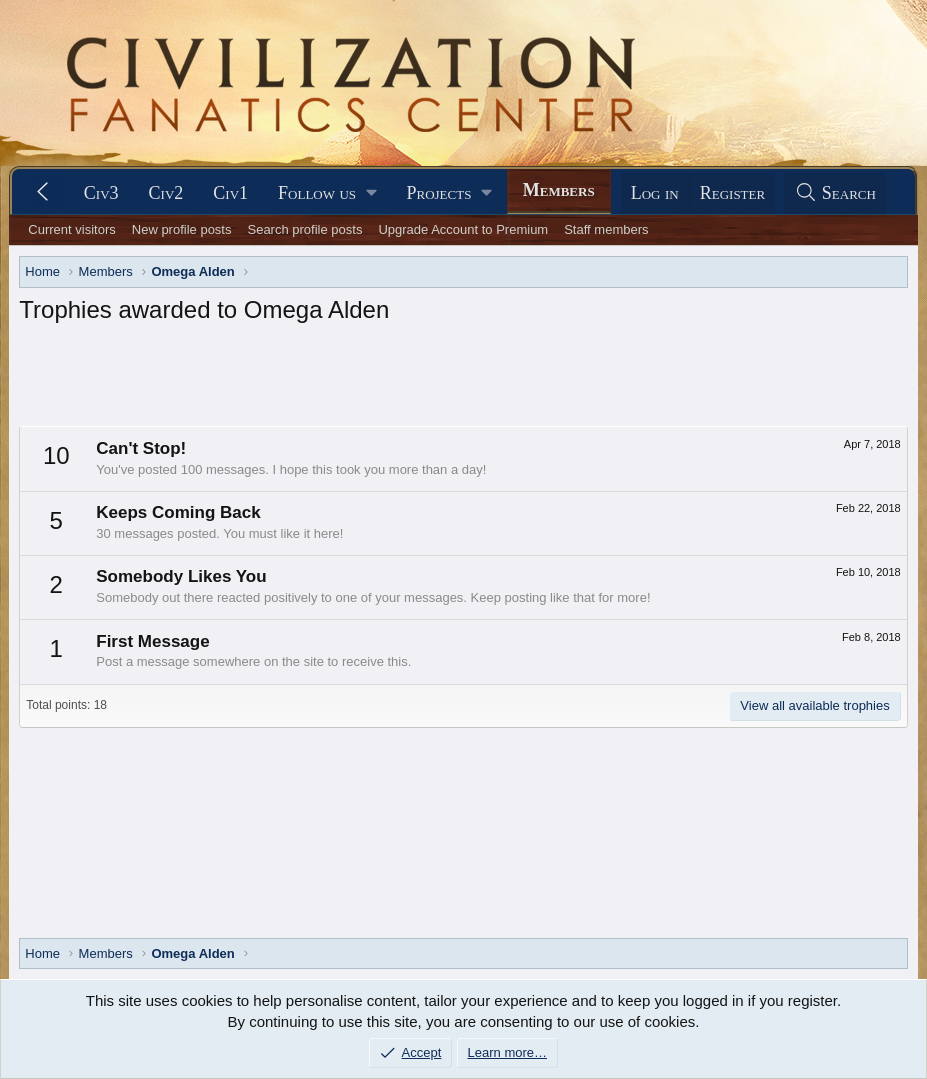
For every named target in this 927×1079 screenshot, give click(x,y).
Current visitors (71, 229)
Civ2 (166, 193)
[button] (327, 193)
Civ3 (101, 193)
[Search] (835, 193)
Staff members (606, 229)
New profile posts (182, 229)
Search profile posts (304, 229)
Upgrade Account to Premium (463, 229)
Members (559, 190)
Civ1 (230, 193)
